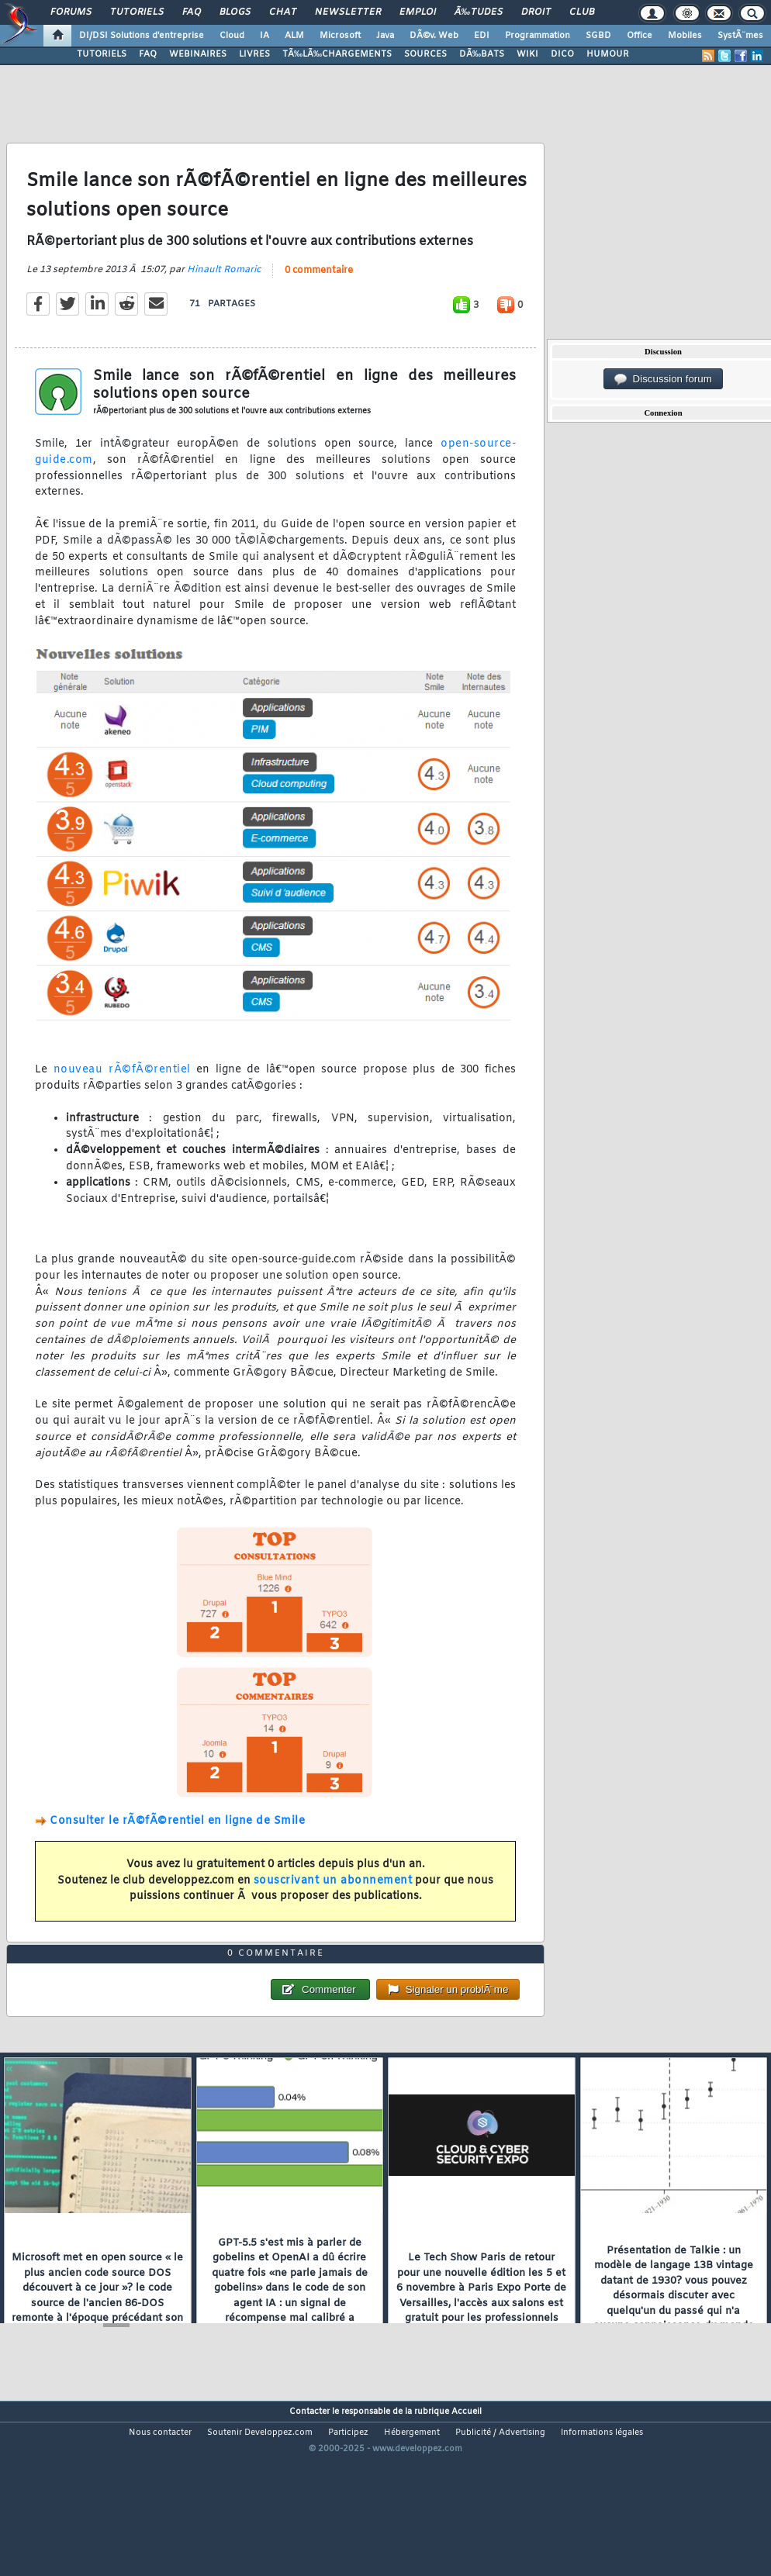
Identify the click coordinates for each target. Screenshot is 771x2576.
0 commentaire (319, 294)
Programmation (537, 35)
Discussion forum (663, 379)
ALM (294, 35)
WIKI (527, 54)
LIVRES (254, 54)
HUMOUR (607, 54)
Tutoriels (137, 12)
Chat (283, 12)
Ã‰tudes (478, 12)
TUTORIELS (101, 54)
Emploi (417, 12)
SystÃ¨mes (740, 35)
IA (264, 35)
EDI (481, 35)
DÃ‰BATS (481, 54)
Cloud (232, 35)
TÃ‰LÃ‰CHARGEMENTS (337, 54)
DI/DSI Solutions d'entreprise (141, 35)
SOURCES (425, 54)
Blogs (235, 12)
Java (385, 35)
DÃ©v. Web (434, 35)
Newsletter (347, 12)
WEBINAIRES (197, 54)
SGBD (598, 35)
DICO (562, 54)
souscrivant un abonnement (333, 1904)
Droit (536, 12)
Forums (71, 12)
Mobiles (685, 35)
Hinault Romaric (224, 294)
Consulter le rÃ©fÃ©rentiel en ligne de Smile (177, 1846)
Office (639, 35)
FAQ (191, 12)
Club (582, 12)
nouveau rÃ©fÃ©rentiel (122, 1094)
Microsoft (340, 35)
